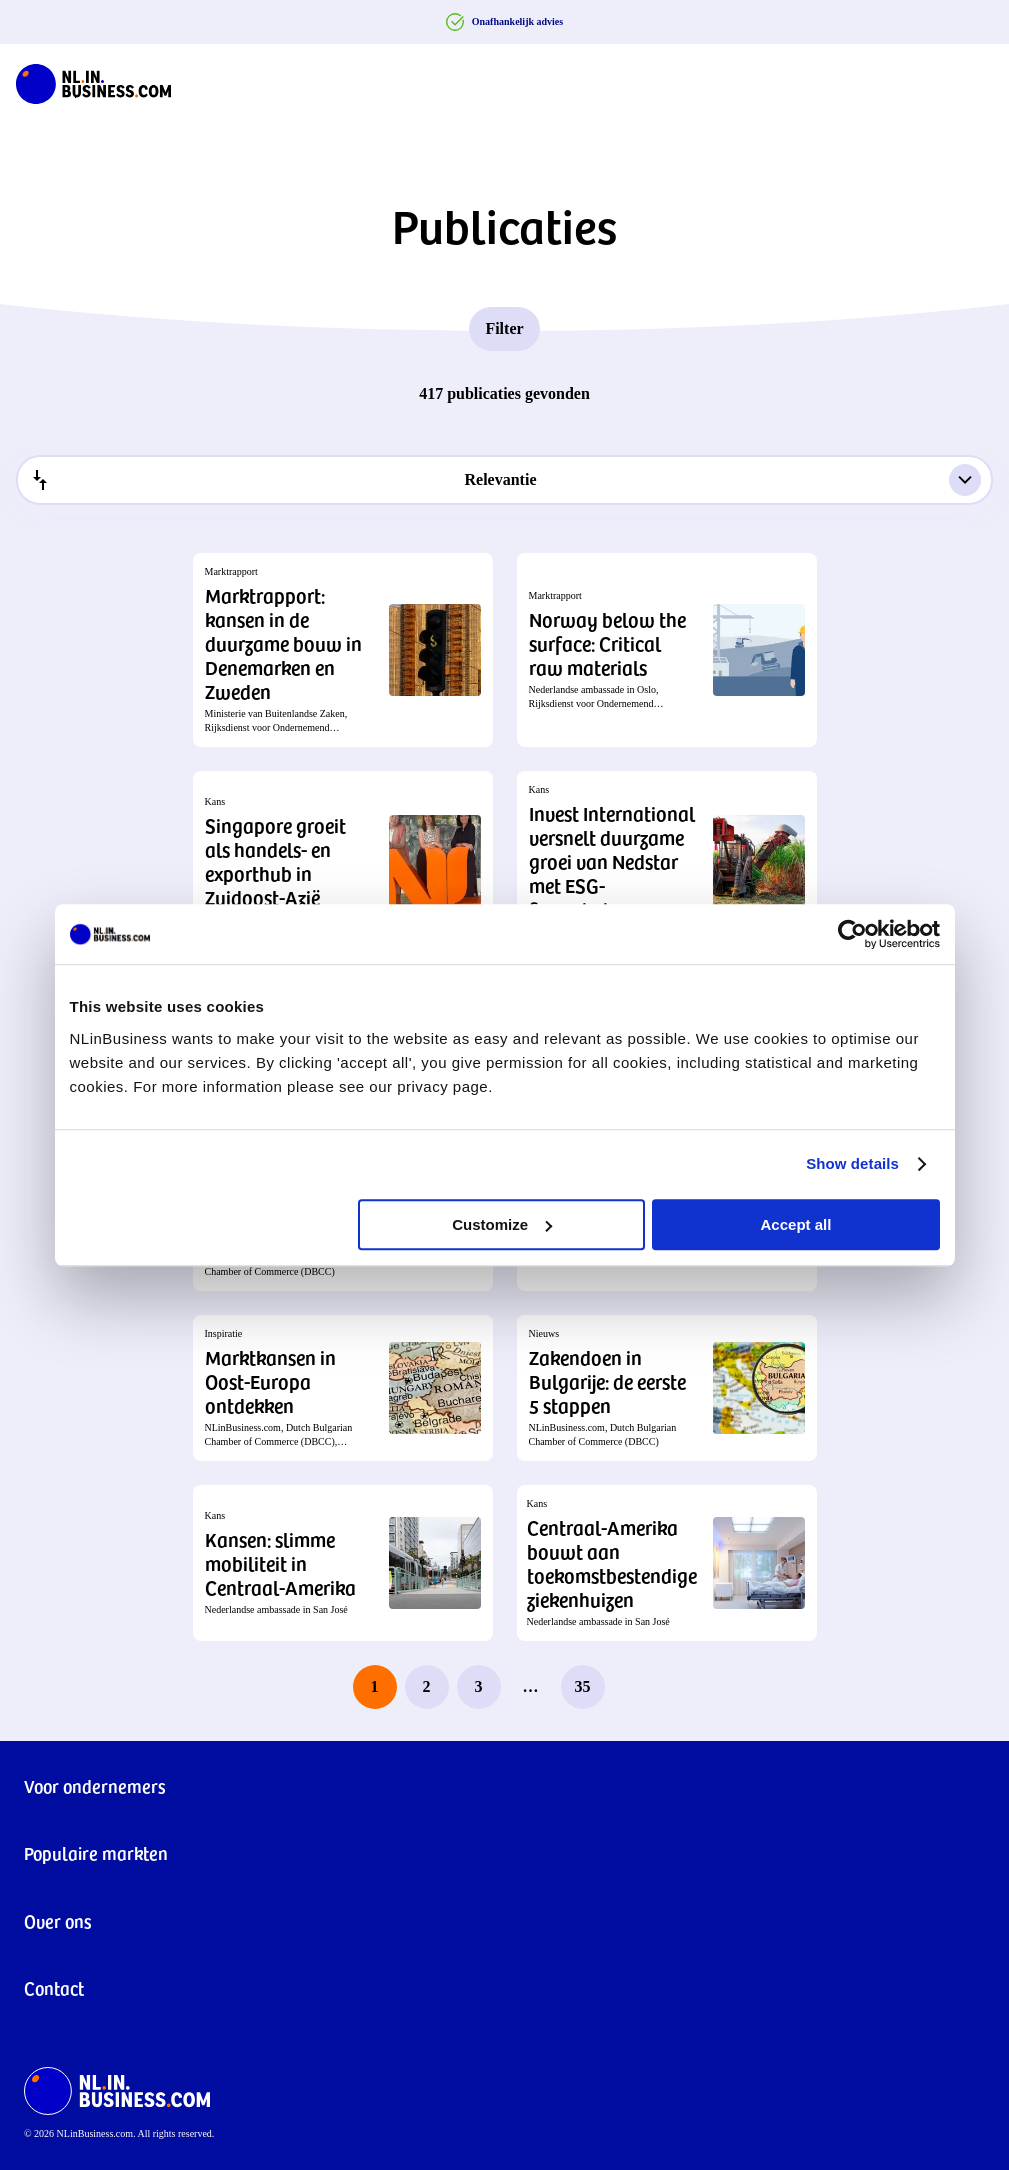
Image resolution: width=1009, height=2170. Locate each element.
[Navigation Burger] (977, 80)
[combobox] (504, 480)
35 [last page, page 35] (583, 1686)
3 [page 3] (479, 1686)
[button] (343, 650)
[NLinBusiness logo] (93, 80)
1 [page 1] (375, 1686)
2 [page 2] (427, 1686)
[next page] (635, 1687)
